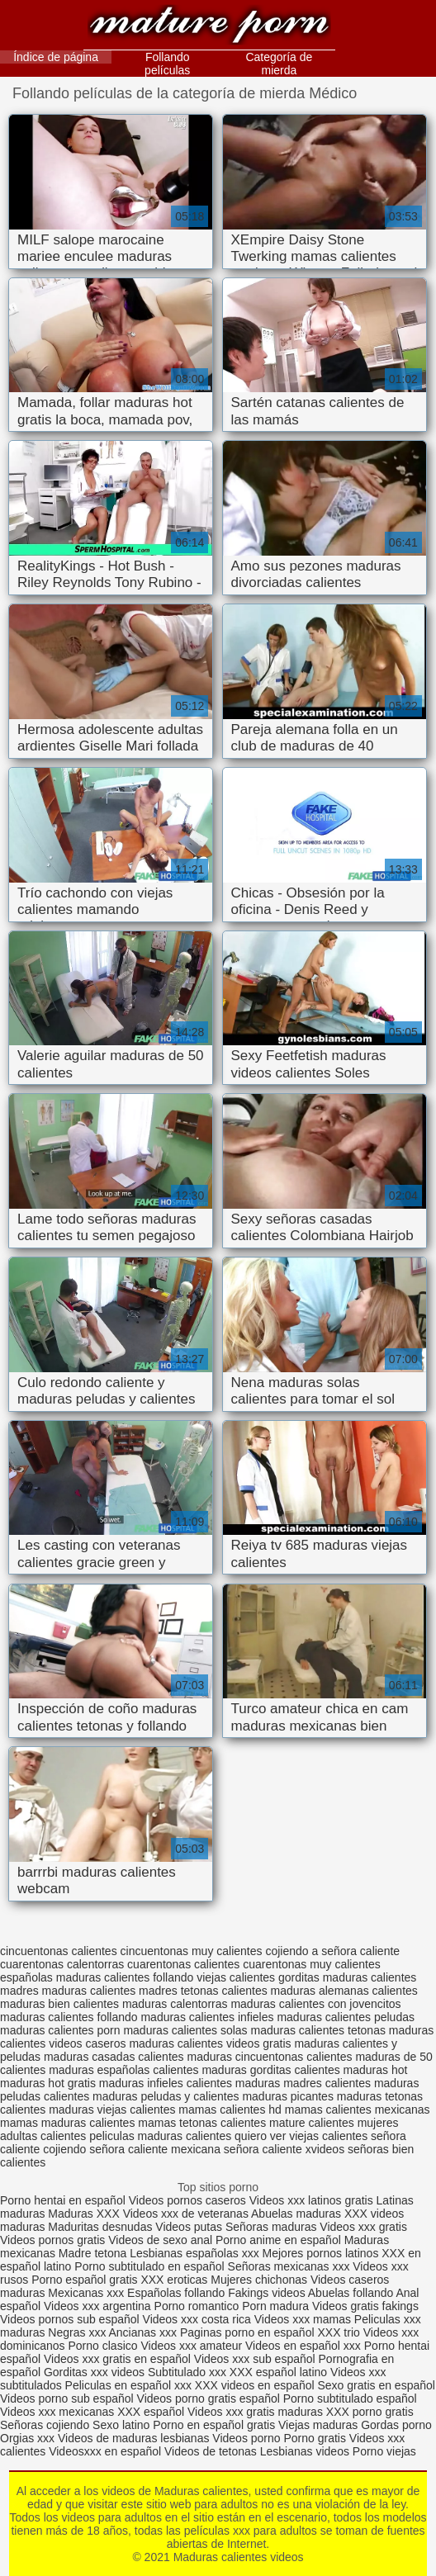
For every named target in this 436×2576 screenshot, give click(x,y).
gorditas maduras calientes (347, 1977)
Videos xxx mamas (302, 2319)
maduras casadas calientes (114, 2056)
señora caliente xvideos (284, 2149)
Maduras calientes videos (208, 26)
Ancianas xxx (143, 2332)
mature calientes (311, 2122)
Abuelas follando (351, 2292)
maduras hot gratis (48, 2083)
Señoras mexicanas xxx (290, 2266)
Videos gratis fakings (365, 2306)
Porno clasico (103, 2345)
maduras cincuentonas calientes (269, 2056)
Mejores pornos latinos (321, 2253)
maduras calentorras (175, 2003)
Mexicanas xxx (86, 2292)
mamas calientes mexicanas (357, 2109)
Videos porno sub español (68, 2398)
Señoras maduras (271, 2226)
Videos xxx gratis (363, 2226)
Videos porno (246, 2438)
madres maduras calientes (67, 1990)
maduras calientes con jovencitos (315, 2003)
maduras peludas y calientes (165, 2096)
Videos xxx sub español (256, 2358)
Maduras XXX (83, 2213)
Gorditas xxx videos (96, 2372)
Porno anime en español (278, 2240)
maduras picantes (288, 2096)
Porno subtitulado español (350, 2398)
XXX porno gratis (370, 2411)
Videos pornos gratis (52, 2240)
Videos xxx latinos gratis (311, 2200)
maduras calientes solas (185, 2030)
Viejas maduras (318, 2425)
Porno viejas (384, 2451)
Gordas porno (396, 2425)
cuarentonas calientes (183, 1964)
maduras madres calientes (303, 2083)
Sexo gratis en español (375, 2385)
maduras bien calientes (59, 2003)
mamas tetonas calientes (202, 2122)
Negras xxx (78, 2332)
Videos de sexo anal (160, 2240)
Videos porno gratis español (210, 2398)
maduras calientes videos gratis (210, 2043)
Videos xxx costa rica (197, 2319)
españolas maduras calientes (74, 1977)
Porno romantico (196, 2306)
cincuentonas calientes (58, 1951)
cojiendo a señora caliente (332, 1951)
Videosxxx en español (105, 2451)
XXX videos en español (256, 2385)
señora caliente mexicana (154, 2149)
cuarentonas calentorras (62, 1964)
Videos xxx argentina (99, 2306)
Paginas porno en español (249, 2332)
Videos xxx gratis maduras (256, 2411)
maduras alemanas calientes (344, 1990)
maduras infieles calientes (165, 2083)
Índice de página (55, 57)
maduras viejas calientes (112, 2109)
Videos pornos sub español (70, 2319)
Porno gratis (315, 2438)
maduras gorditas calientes (270, 2069)
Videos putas (188, 2226)
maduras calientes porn (60, 2030)
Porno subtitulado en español (149, 2266)
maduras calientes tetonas (318, 2030)
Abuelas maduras (297, 2213)
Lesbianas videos (306, 2451)
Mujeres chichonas (259, 2279)
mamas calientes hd (230, 2109)
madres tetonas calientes (203, 1990)
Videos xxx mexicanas (57, 2411)
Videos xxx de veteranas (186, 2213)
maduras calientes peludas (346, 2017)
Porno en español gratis (214, 2425)
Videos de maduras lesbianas (135, 2438)
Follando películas (167, 63)
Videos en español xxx (304, 2345)
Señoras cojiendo (44, 2425)
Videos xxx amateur (191, 2345)
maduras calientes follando (69, 2017)
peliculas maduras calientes (160, 2136)
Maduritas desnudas (100, 2226)
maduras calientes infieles (206, 2017)
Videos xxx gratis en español (119, 2358)
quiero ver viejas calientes (301, 2136)
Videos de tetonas (210, 2451)
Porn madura (275, 2306)
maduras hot (376, 2069)
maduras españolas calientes (123, 2069)
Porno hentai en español (63, 2200)
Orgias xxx (29, 2438)
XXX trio (338, 2332)
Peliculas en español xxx (130, 2385)
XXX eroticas (173, 2279)
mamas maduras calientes (67, 2122)
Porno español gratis (85, 2279)
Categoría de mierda (278, 63)
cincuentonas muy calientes (192, 1951)
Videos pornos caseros (187, 2200)
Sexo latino (120, 2425)
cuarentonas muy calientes (312, 1964)
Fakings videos (266, 2292)
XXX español (152, 2411)
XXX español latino (280, 2372)
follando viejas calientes (214, 1977)
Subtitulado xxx (189, 2372)
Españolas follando (176, 2292)
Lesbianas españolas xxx (194, 2253)
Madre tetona (93, 2253)
